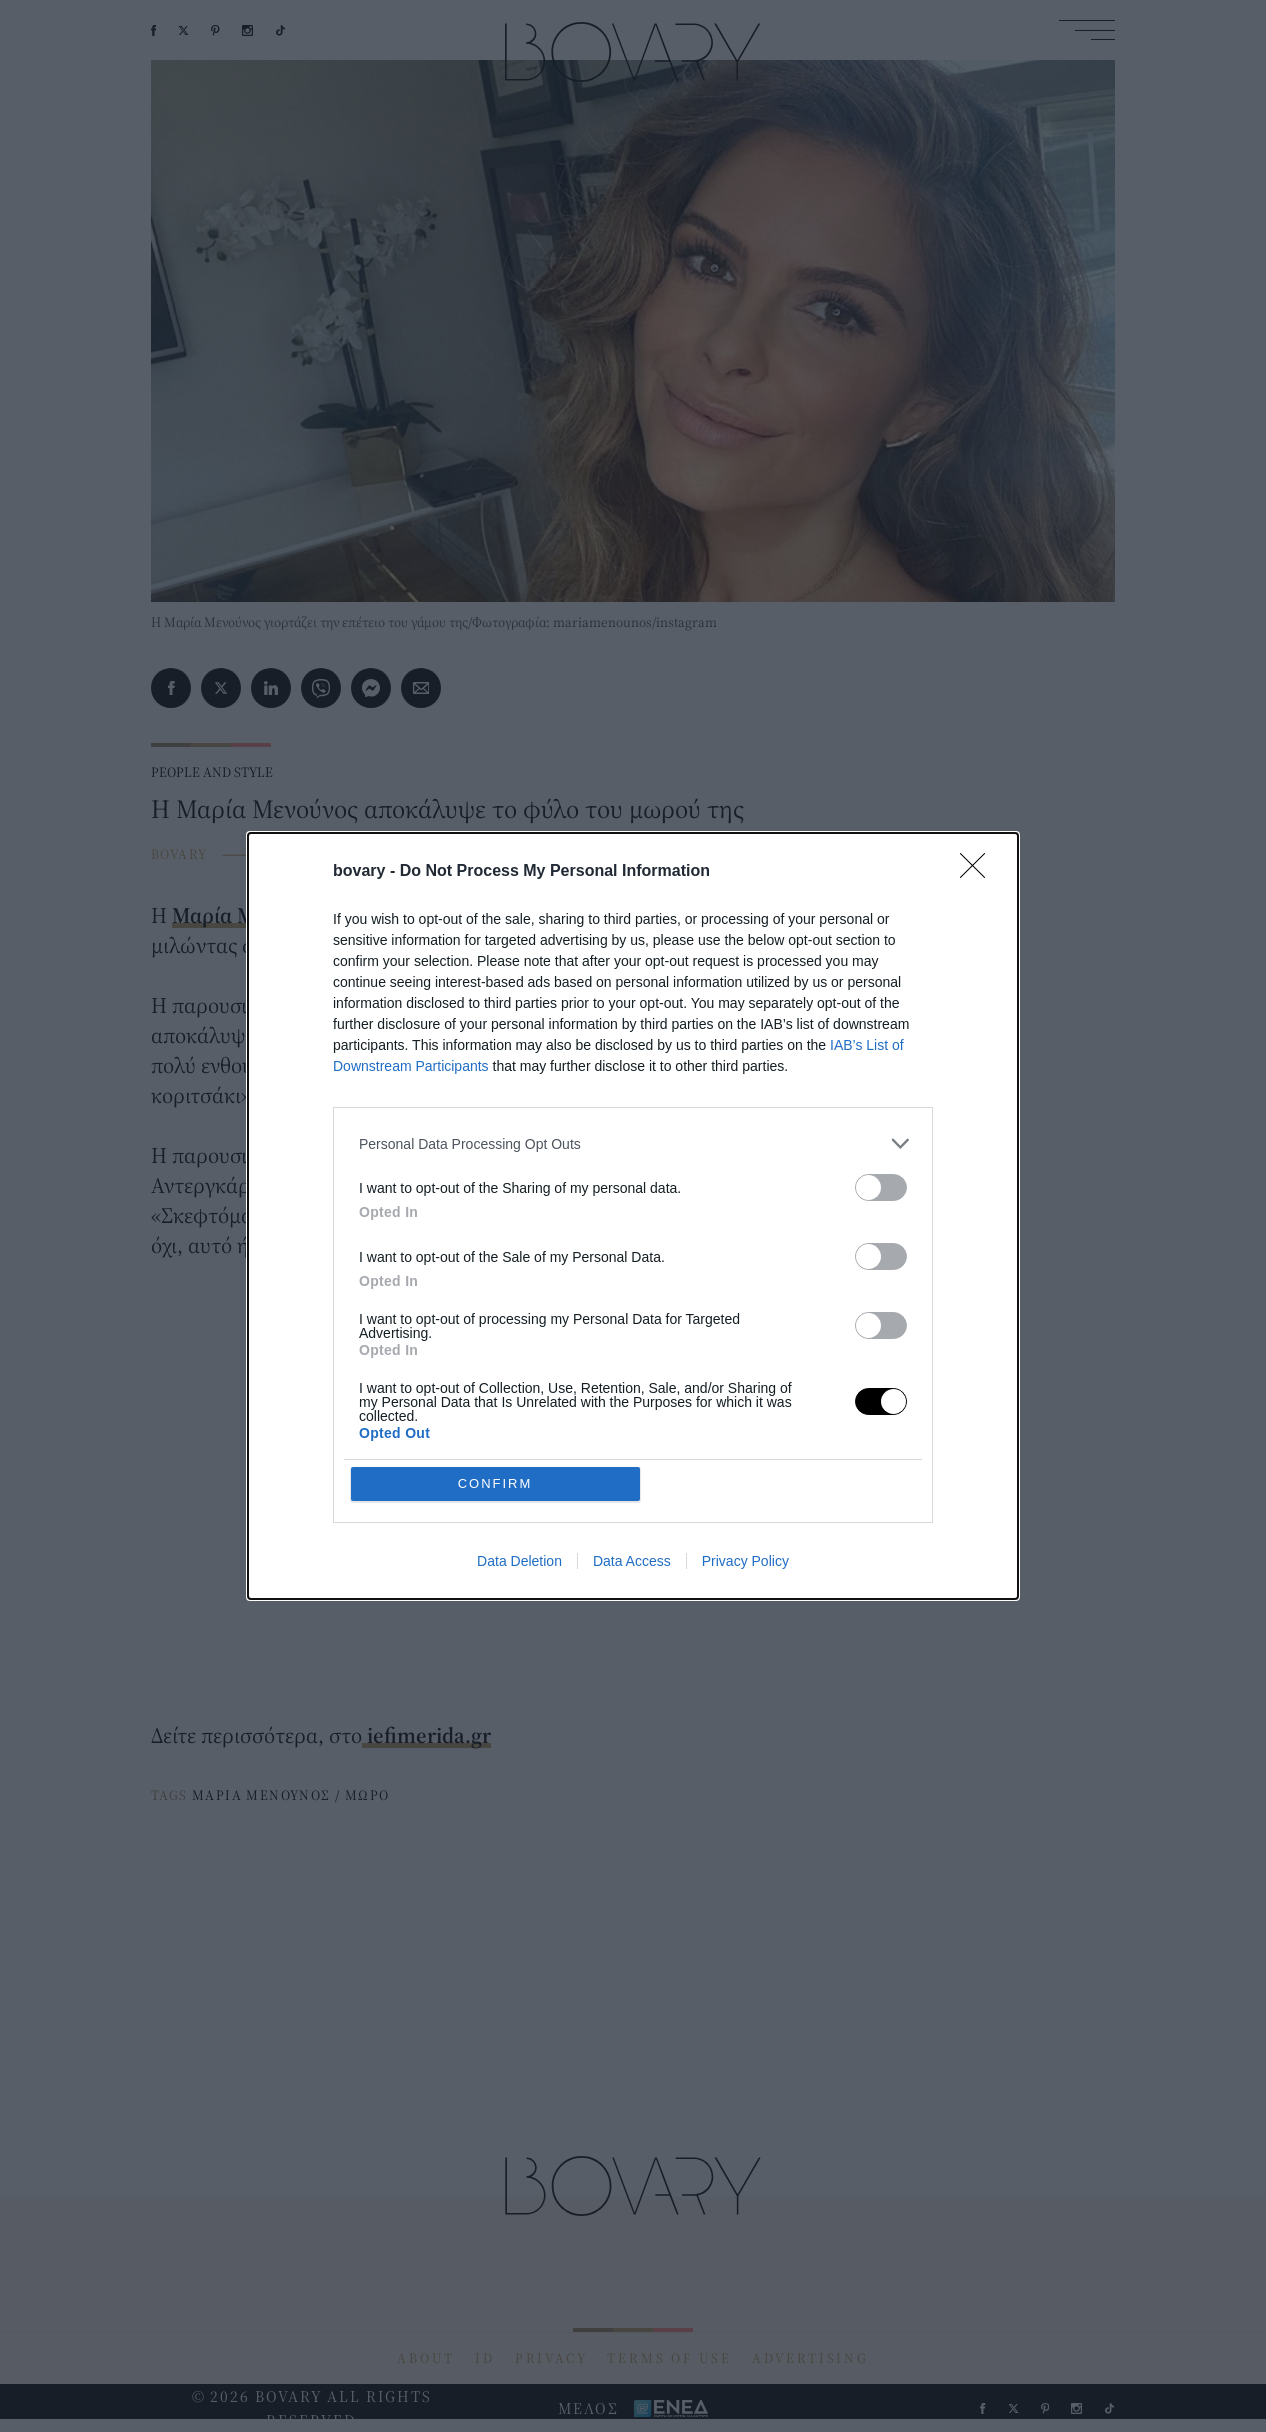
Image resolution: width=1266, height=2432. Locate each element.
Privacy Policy (745, 1561)
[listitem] (633, 1143)
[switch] (881, 1187)
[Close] (979, 872)
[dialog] (633, 1216)
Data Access (632, 1561)
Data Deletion (519, 1561)
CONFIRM (495, 1483)
